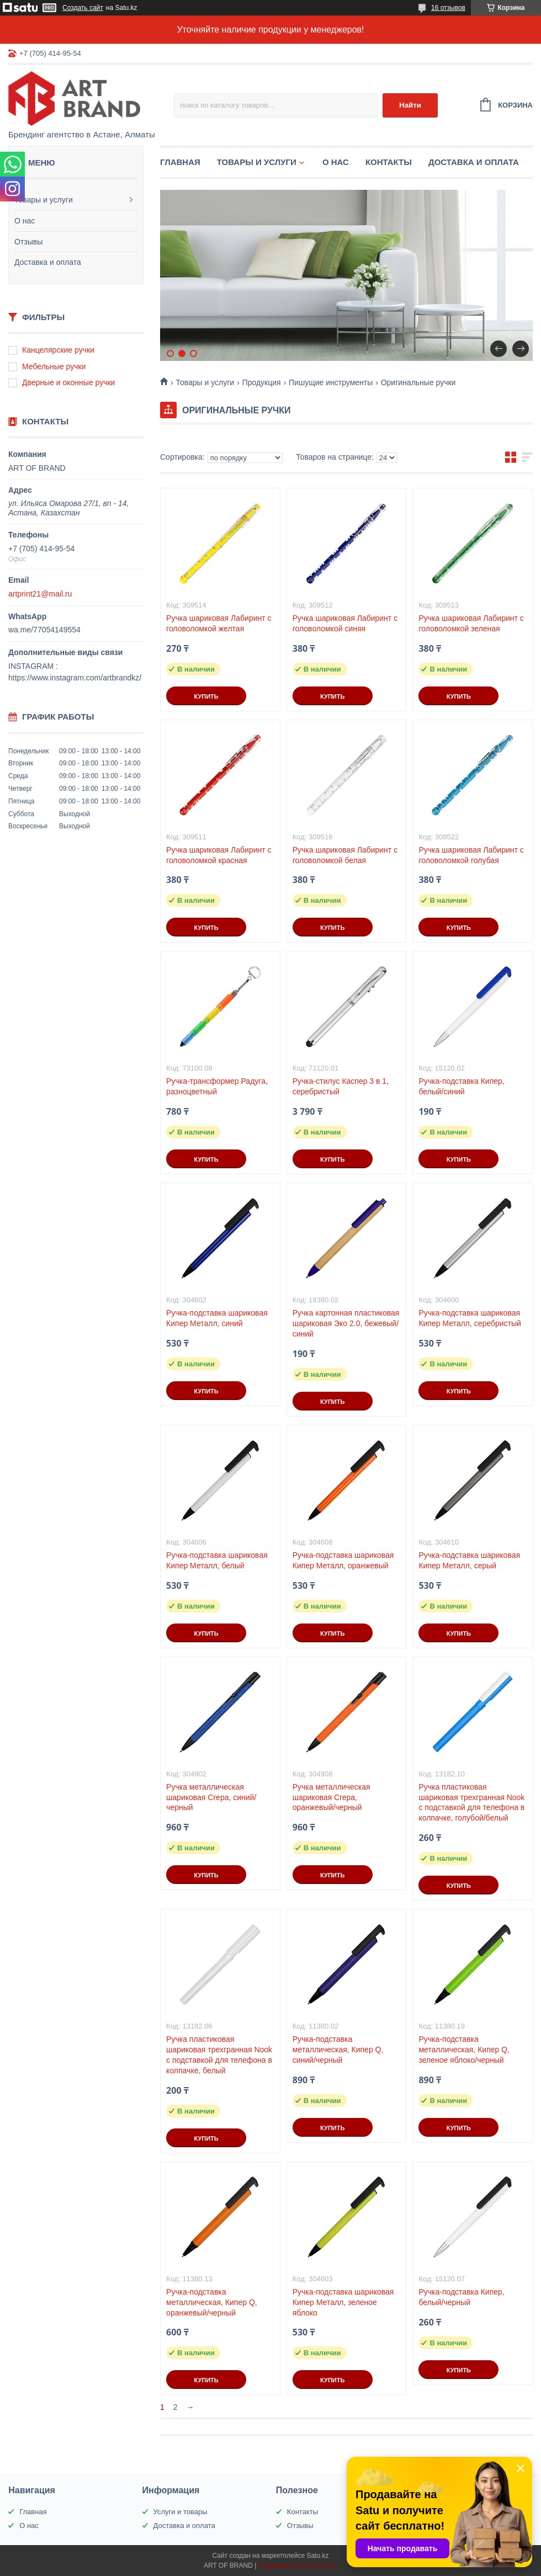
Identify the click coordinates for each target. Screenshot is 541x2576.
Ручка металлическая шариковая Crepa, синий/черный (211, 1797)
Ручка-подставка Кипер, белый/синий (461, 1086)
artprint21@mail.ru (40, 593)
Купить (206, 696)
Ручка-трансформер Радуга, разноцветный (217, 1086)
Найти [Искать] (410, 105)
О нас (24, 220)
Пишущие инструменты (331, 382)
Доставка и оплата (47, 262)
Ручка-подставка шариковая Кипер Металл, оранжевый (343, 1560)
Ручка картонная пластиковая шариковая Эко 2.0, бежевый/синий (346, 1323)
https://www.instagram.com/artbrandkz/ (74, 677)
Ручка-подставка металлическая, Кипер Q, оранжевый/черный (211, 2302)
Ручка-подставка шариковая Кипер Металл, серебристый (469, 1318)
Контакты (388, 162)
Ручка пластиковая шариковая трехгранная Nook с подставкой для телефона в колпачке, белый (219, 2055)
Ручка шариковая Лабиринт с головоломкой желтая (218, 623)
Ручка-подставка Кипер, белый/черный (461, 2297)
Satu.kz (317, 2555)
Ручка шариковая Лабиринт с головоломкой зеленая (470, 623)
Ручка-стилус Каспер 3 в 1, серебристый (341, 1086)
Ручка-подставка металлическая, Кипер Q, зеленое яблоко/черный (464, 2049)
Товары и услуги (43, 199)
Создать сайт (82, 8)
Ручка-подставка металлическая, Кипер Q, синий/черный (338, 2049)
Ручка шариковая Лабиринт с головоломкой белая (345, 855)
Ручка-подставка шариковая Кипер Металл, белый (217, 1560)
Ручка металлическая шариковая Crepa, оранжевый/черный (331, 1797)
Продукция (261, 382)
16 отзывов (448, 8)
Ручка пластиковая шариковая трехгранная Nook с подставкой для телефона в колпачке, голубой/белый (471, 1802)
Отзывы (28, 241)
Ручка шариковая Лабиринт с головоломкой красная (218, 855)
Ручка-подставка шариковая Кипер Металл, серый (469, 1560)
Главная (180, 162)
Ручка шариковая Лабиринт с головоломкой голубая (470, 855)
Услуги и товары (180, 2512)
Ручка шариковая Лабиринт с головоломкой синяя (345, 623)
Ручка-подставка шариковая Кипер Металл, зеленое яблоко (343, 2302)
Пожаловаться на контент (297, 2565)
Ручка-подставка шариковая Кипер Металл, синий (217, 1318)
